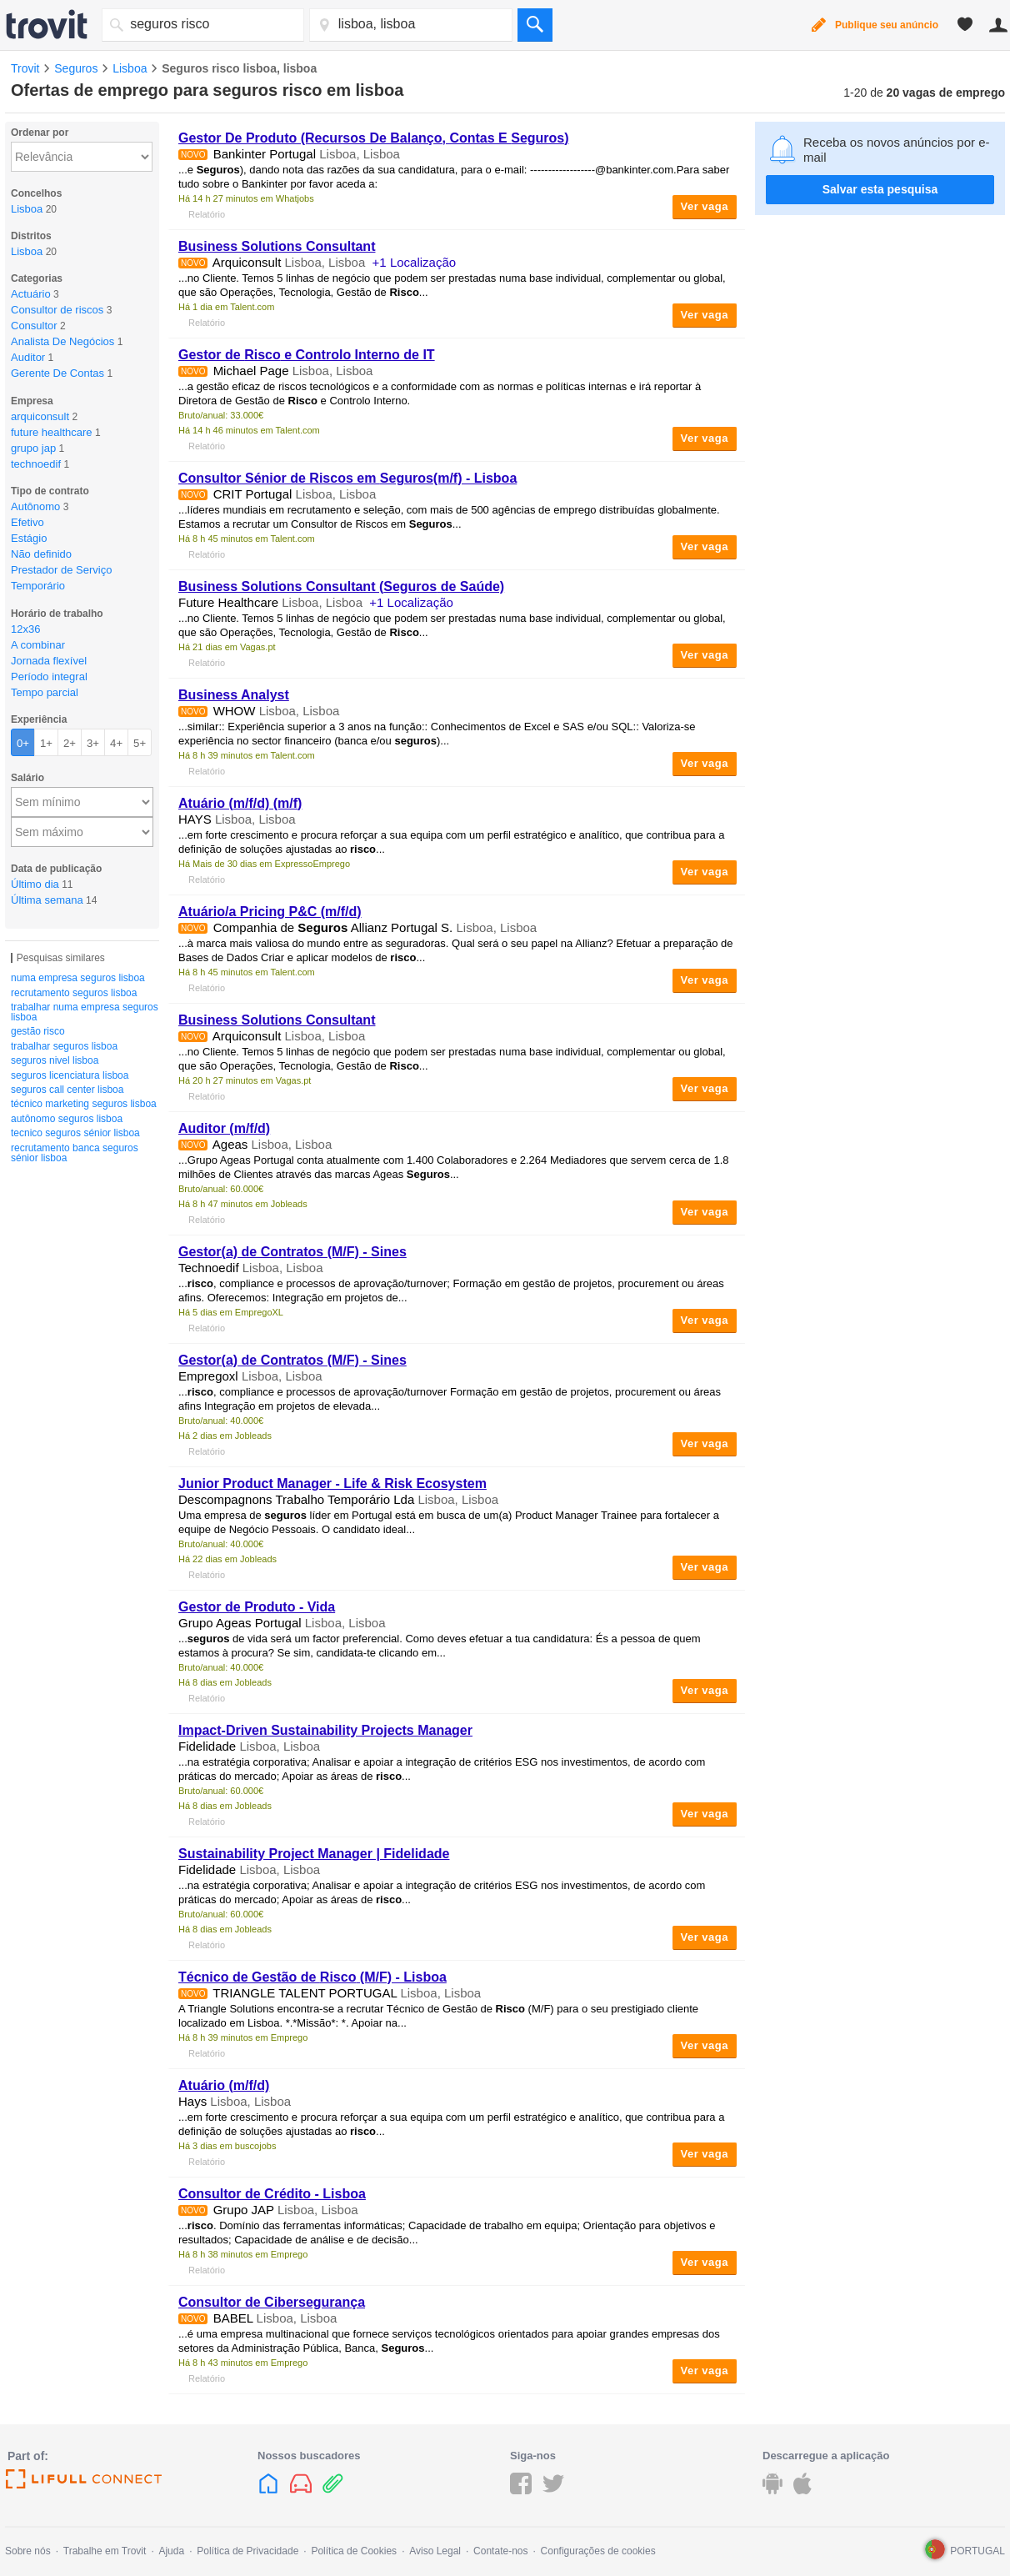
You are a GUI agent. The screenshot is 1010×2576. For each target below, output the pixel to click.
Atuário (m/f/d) (223, 2085)
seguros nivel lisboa (54, 1060)
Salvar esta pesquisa (880, 189)
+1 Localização (414, 262)
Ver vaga (705, 206)
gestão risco (38, 1031)
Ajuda (171, 2551)
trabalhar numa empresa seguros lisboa (84, 1012)
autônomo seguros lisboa (66, 1119)
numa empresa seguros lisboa (78, 978)
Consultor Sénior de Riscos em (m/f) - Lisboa (347, 478)
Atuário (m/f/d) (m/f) (240, 803)
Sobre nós (28, 2551)
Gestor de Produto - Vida (256, 1607)
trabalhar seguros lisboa (64, 1046)
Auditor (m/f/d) (224, 1128)
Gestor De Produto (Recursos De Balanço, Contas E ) (373, 138)
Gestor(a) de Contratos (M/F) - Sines (292, 1252)
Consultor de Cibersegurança (271, 2302)
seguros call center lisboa (67, 1090)
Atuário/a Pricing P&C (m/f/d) (270, 912)
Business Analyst (233, 695)
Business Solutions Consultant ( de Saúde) (341, 586)
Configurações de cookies (598, 2551)
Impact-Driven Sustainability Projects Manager (325, 1730)
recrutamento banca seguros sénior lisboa (74, 1153)
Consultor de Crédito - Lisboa (272, 2194)
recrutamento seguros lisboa (74, 993)
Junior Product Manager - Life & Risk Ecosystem (332, 1483)
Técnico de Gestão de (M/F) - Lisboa (312, 1977)
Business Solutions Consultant (276, 246)
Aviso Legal (435, 2551)
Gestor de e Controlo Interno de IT (306, 355)
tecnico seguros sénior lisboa (75, 1133)
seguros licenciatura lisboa (69, 1075)
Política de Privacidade (247, 2551)
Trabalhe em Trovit (105, 2551)
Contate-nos (500, 2551)
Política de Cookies (354, 2551)
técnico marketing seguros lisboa (84, 1104)
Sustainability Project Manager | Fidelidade (313, 1854)
